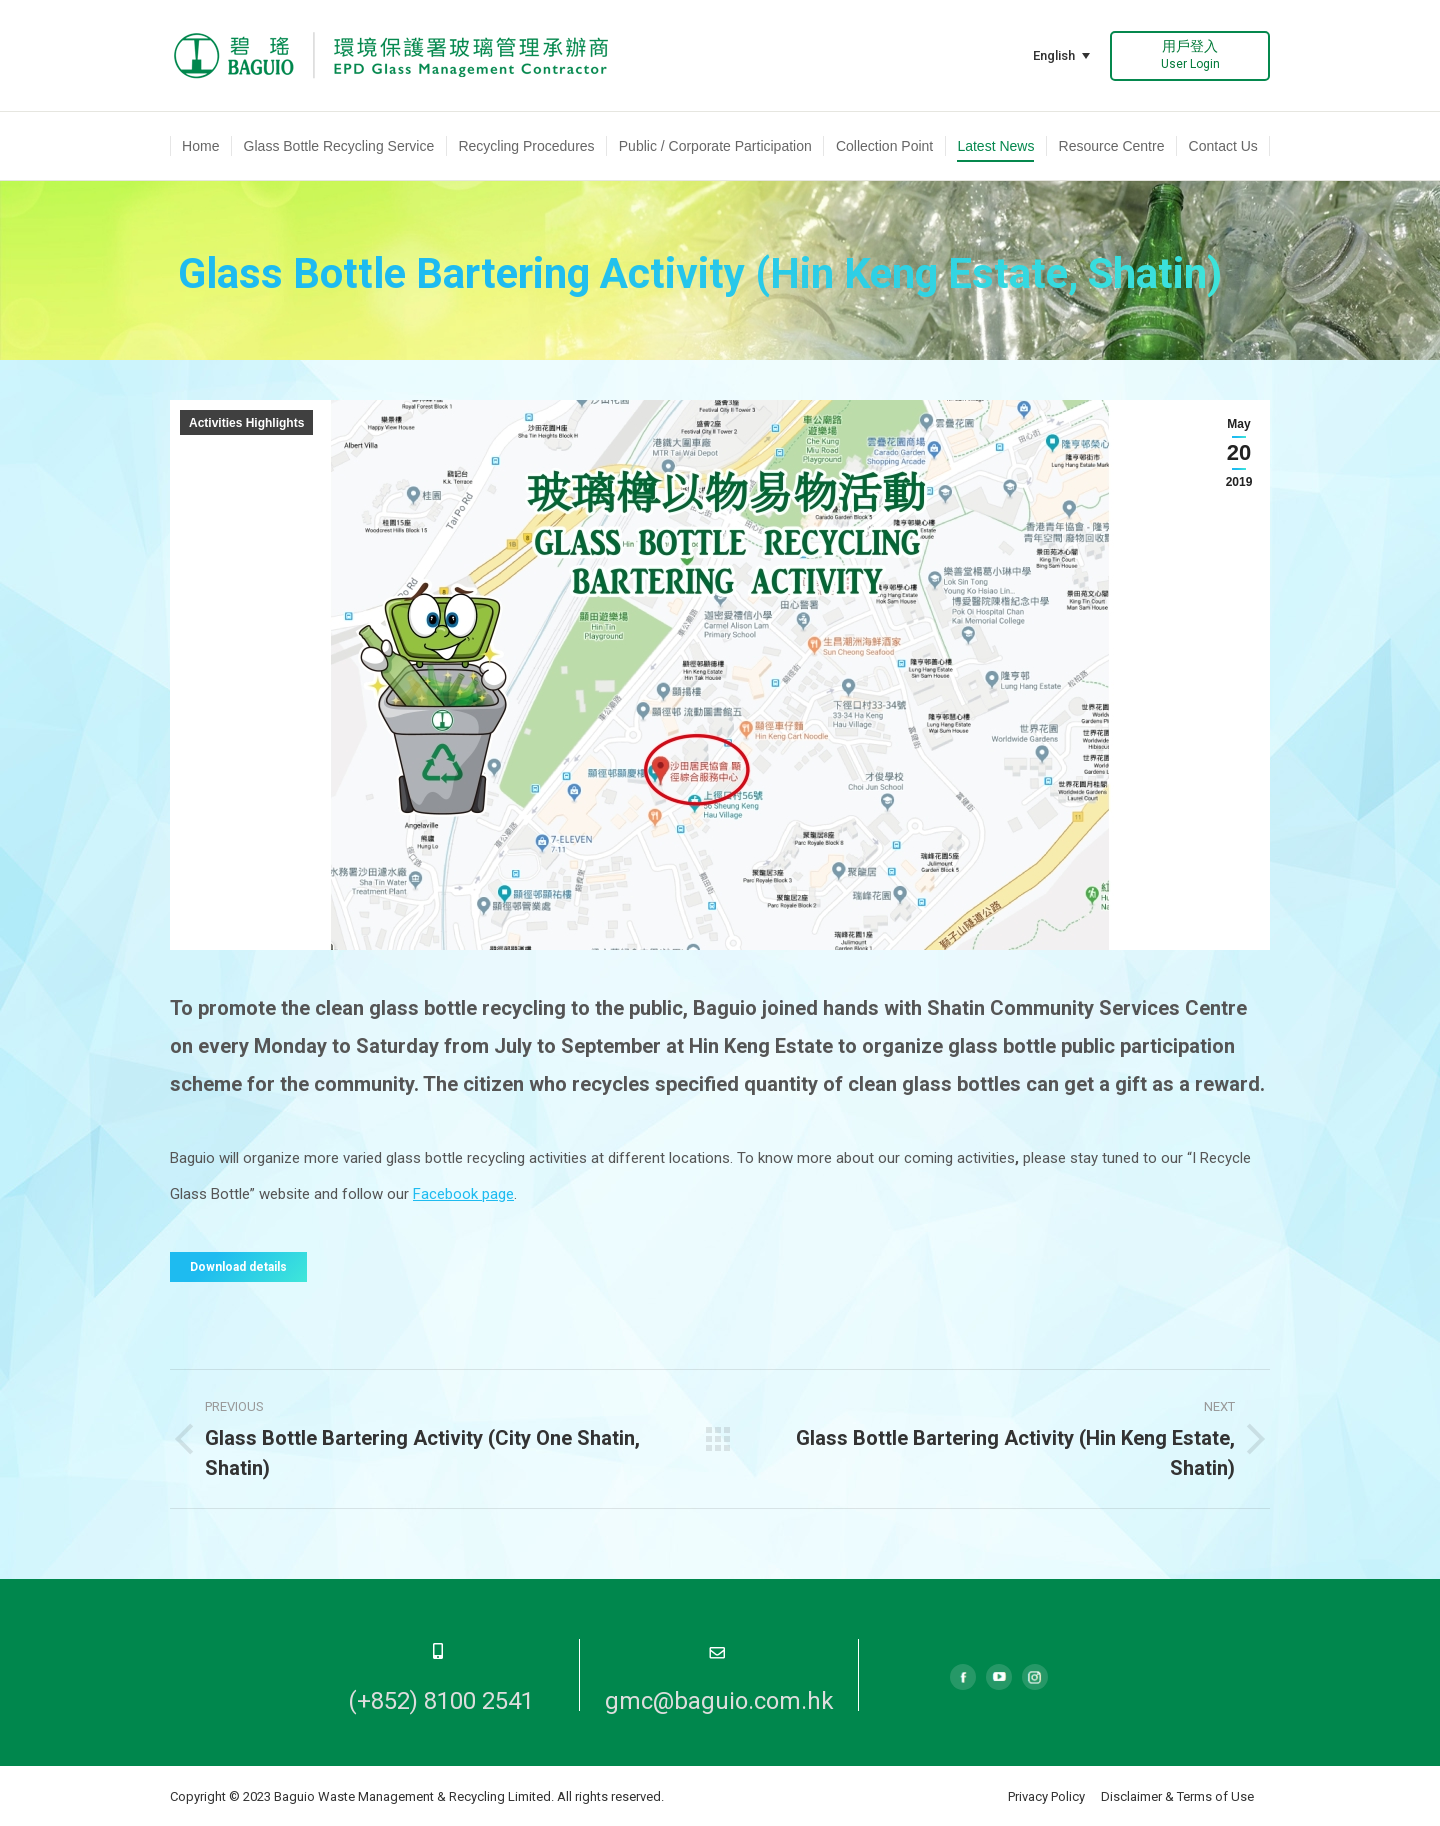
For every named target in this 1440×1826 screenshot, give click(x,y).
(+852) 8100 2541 (441, 1701)
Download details (238, 1267)
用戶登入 (1190, 54)
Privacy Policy (1046, 1796)
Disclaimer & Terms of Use (1177, 1796)
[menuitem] (201, 146)
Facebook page (463, 1194)
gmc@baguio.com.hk (719, 1701)
